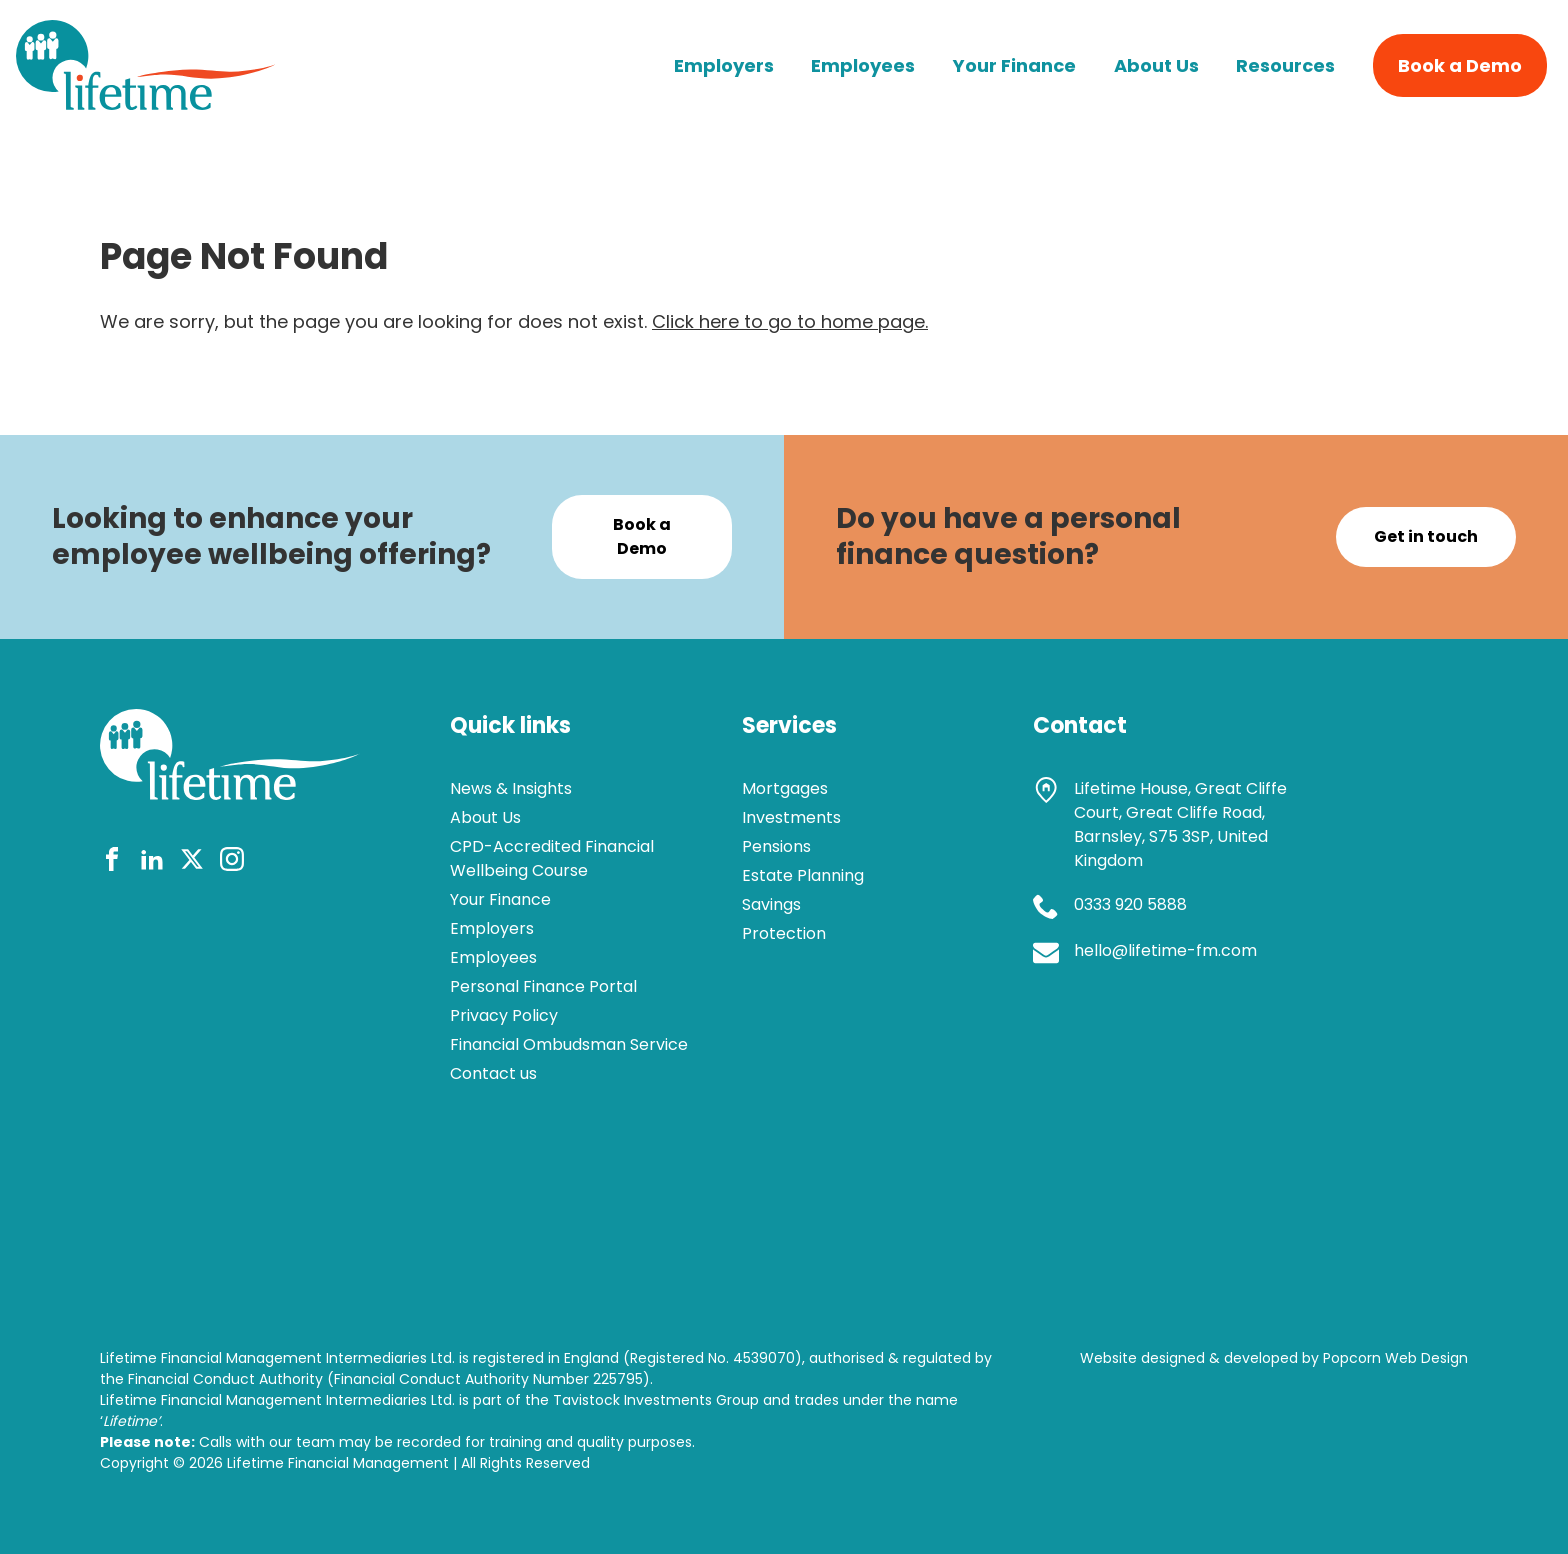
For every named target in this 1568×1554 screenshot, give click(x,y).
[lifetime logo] (146, 103)
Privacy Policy (504, 1015)
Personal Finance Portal (543, 986)
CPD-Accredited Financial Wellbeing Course (552, 858)
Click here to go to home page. (790, 321)
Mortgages (785, 788)
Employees (863, 65)
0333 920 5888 (1130, 904)
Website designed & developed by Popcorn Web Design (1274, 1358)
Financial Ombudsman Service (569, 1044)
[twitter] (192, 862)
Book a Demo (1460, 65)
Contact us (493, 1073)
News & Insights (511, 788)
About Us (1156, 65)
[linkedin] (152, 862)
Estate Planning (803, 875)
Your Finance (1014, 65)
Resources (1285, 65)
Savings (771, 904)
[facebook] (112, 862)
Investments (791, 817)
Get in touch (1426, 536)
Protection (784, 933)
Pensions (776, 846)
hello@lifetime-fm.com (1165, 950)
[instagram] (232, 862)
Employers (724, 65)
